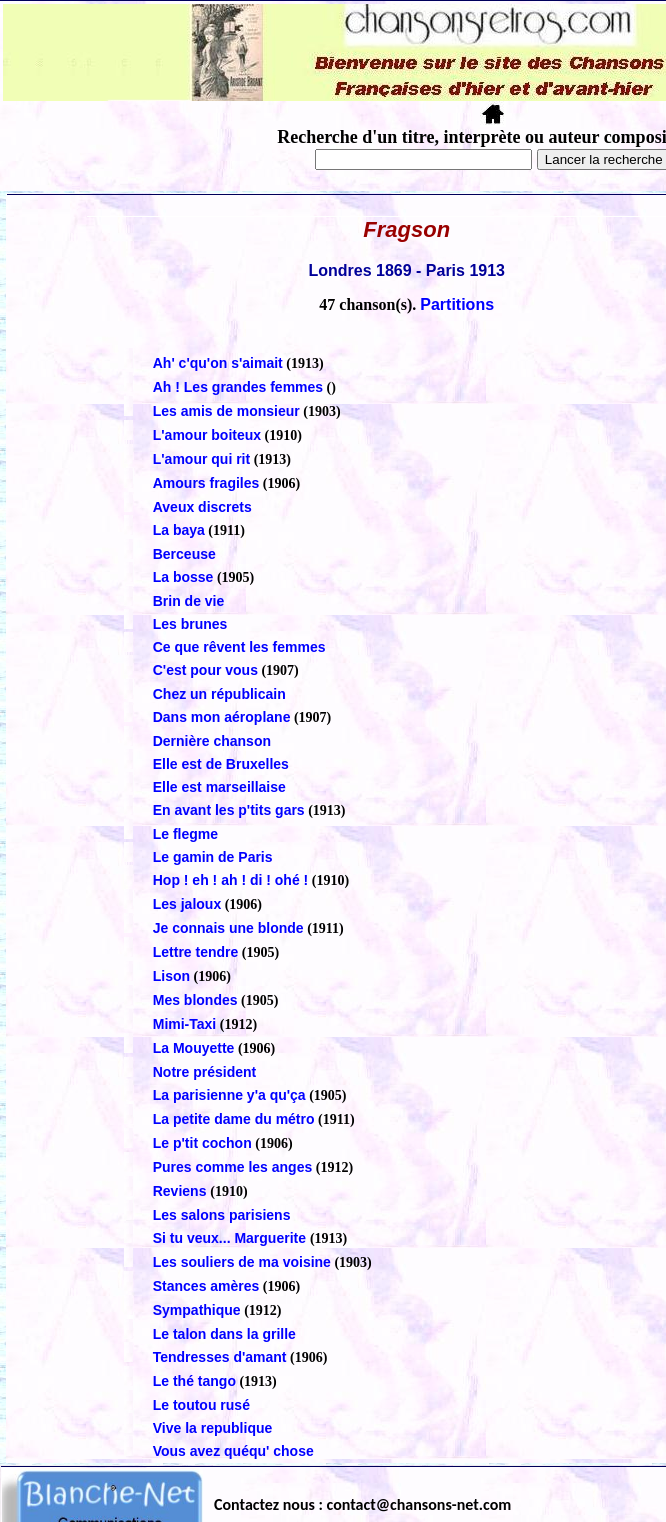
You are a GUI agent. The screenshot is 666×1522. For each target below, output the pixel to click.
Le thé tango (194, 1381)
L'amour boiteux (207, 435)
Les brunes (190, 624)
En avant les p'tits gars (229, 810)
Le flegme (185, 834)
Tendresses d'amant (220, 1357)
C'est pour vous (205, 670)
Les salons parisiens (222, 1215)
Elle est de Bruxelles (221, 764)
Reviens (182, 1191)
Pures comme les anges (233, 1167)
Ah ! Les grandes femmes (238, 387)
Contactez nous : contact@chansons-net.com (362, 1504)
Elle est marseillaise (219, 787)
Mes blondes (195, 1000)
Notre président (204, 1072)
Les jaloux (187, 904)
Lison (171, 976)
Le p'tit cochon (202, 1143)
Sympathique (197, 1310)
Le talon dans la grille (224, 1334)
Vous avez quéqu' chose (233, 1451)
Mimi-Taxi (185, 1024)
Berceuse (184, 554)
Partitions (457, 304)
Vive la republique (213, 1428)
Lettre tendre (196, 952)
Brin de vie (189, 601)
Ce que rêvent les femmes (239, 647)
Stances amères (206, 1286)
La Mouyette (194, 1048)
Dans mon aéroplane (222, 717)
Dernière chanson (212, 741)
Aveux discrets (202, 507)
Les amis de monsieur (226, 411)
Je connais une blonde (228, 928)
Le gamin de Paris (213, 857)
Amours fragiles (206, 483)
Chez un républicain (219, 694)
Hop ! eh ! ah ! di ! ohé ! (231, 880)
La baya (179, 530)
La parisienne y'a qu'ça (229, 1095)
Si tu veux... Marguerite (231, 1238)
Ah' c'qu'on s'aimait (218, 363)
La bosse (183, 577)
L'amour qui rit (201, 459)
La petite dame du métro (234, 1119)
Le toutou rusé (201, 1405)
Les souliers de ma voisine (242, 1262)
